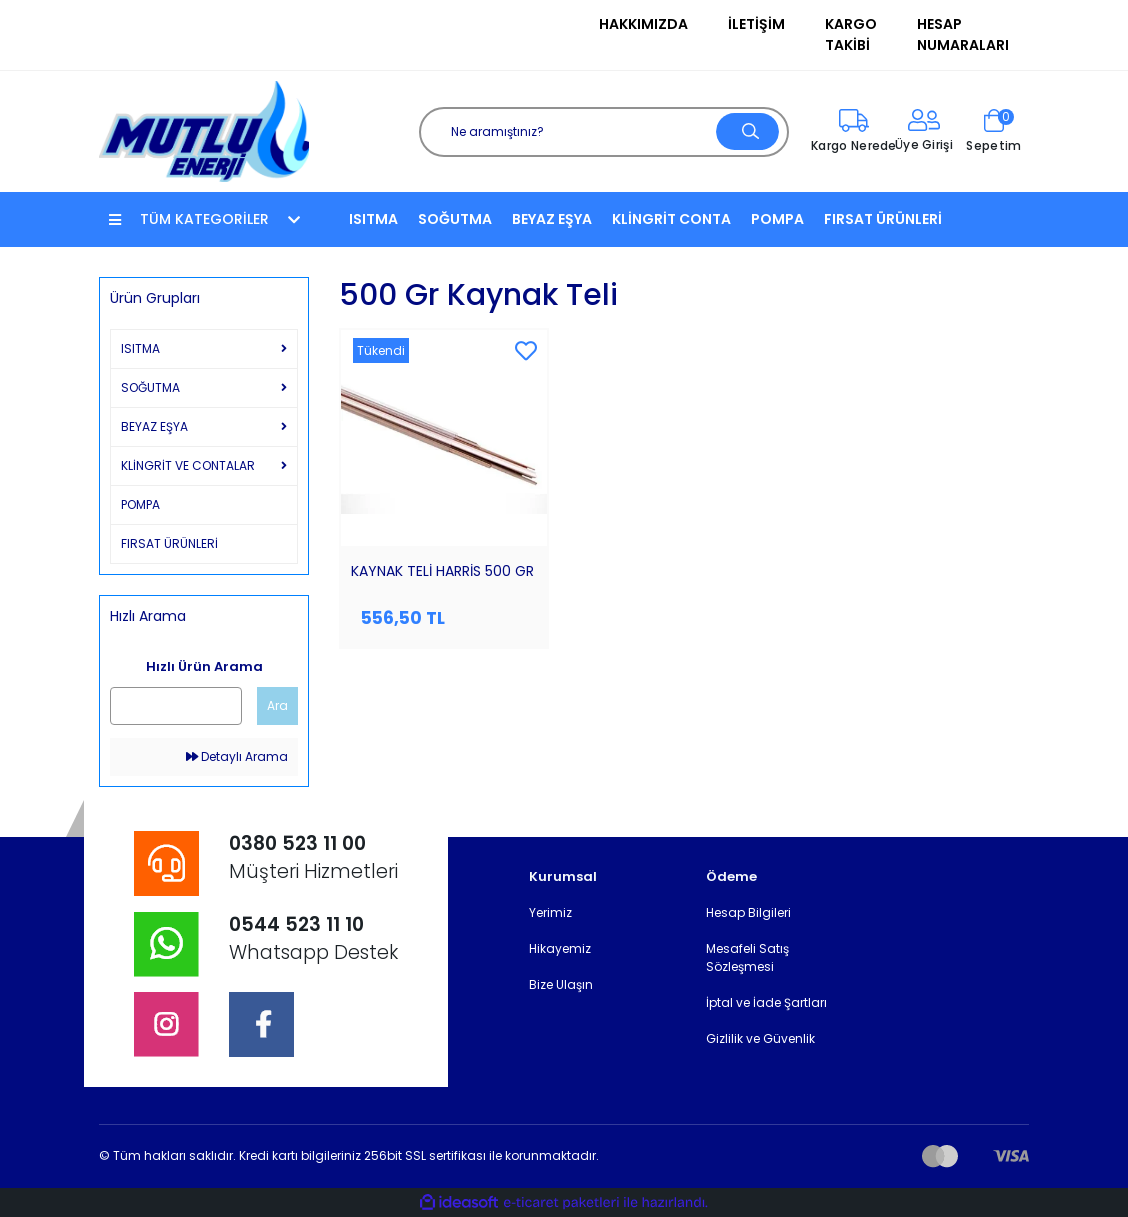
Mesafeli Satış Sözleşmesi (747, 957)
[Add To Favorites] (526, 352)
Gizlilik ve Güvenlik (760, 1038)
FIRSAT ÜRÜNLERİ (883, 219)
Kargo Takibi (851, 34)
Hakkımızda (643, 24)
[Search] (604, 132)
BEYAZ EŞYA (552, 219)
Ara (277, 705)
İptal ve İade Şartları (766, 1002)
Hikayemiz (560, 948)
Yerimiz (550, 912)
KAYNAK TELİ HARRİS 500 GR (442, 571)
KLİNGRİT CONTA (671, 219)
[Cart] (994, 132)
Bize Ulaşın (561, 984)
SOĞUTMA (455, 219)
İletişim (756, 24)
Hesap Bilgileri (748, 912)
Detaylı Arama (237, 756)
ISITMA (373, 219)
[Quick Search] (176, 706)
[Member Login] (924, 132)
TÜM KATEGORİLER (204, 219)
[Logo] (204, 130)
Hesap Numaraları (963, 34)
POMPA (777, 219)
